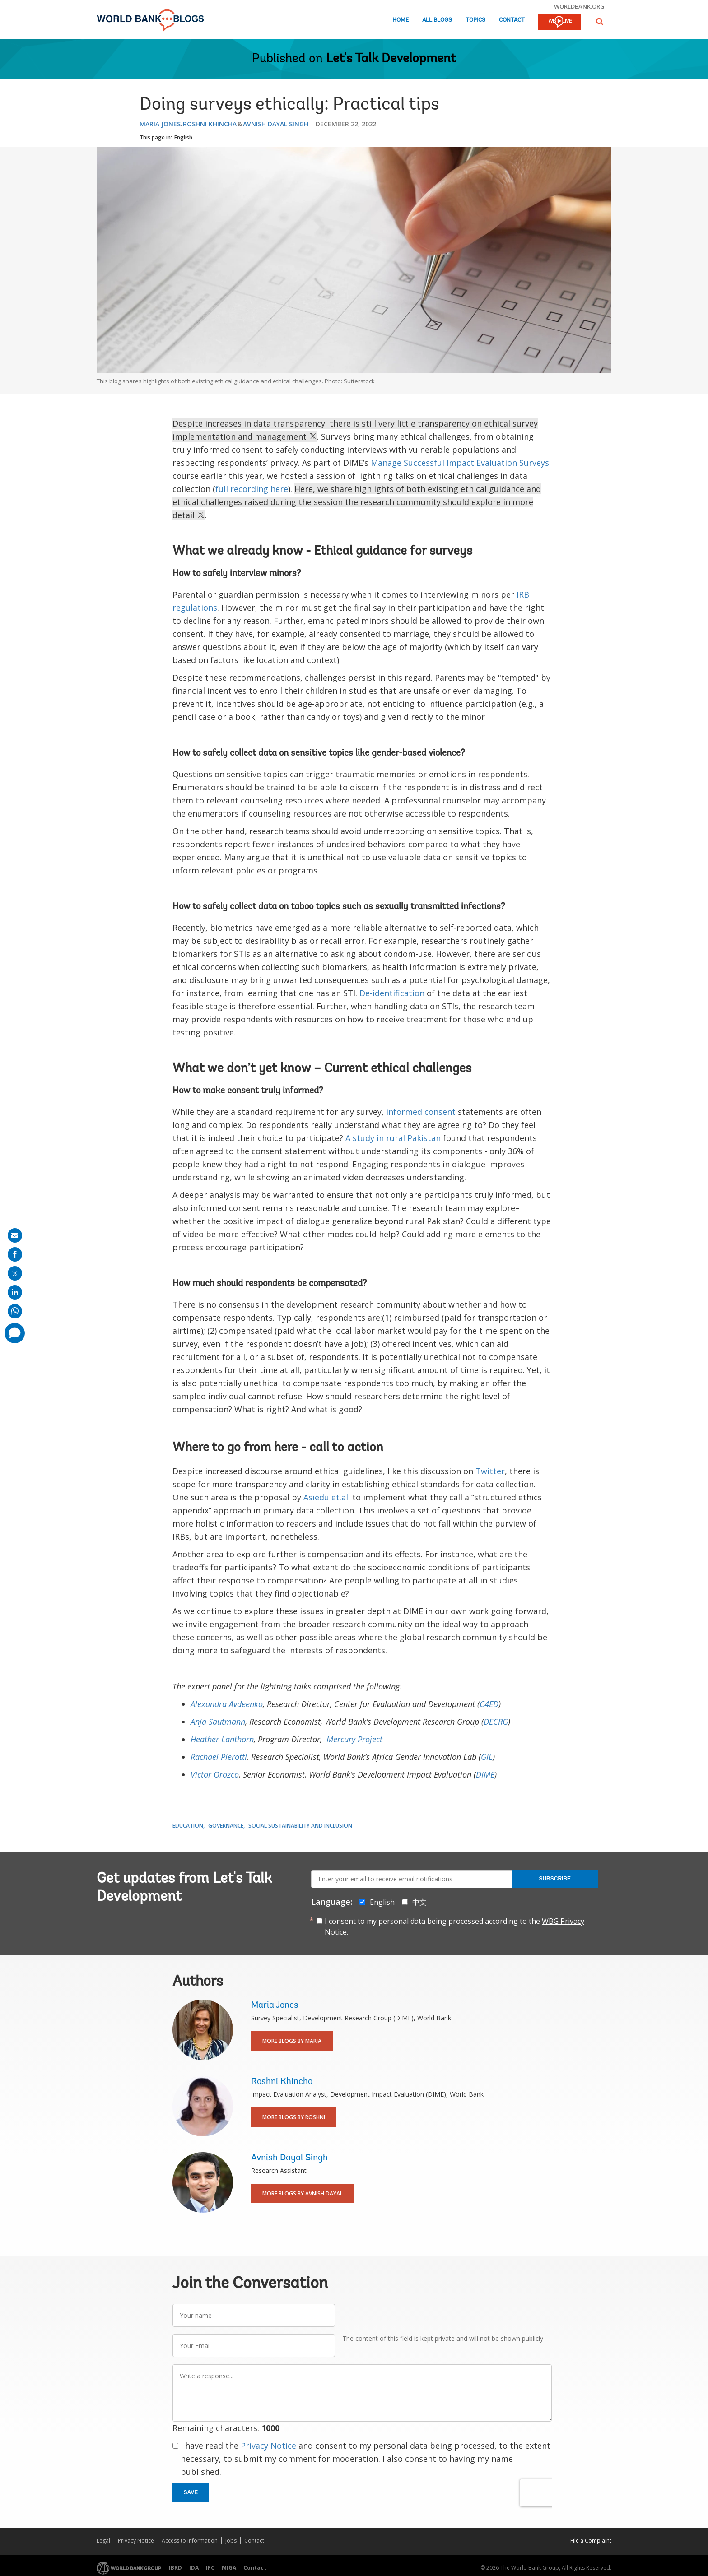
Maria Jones (160, 124)
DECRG (496, 1721)
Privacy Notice (268, 2445)
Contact (512, 20)
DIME (485, 1774)
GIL (487, 1756)
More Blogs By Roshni (293, 2117)
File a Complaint (590, 2540)
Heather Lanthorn (222, 1739)
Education (187, 1825)
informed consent (421, 1111)
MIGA (229, 2567)
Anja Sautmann (218, 1721)
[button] (599, 21)
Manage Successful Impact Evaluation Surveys (460, 462)
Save (191, 2492)
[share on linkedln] (15, 1292)
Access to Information (190, 2540)
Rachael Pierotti (219, 1756)
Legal (103, 2540)
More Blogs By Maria (291, 2041)
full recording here (251, 488)
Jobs (231, 2540)
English (183, 137)
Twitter (490, 1471)
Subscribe (555, 1878)
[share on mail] (15, 1235)
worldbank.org (579, 6)
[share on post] (15, 1273)
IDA (194, 2567)
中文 (419, 1902)
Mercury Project (354, 1739)
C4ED (489, 1704)
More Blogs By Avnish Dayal (302, 2193)
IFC (210, 2567)
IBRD (175, 2567)
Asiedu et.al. (326, 1497)
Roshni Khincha (210, 124)
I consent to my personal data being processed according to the (454, 1926)
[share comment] (15, 1333)
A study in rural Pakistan (393, 1138)
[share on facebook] (15, 1254)
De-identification (391, 993)
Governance (225, 1825)
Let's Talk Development (391, 59)
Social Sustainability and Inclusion (300, 1825)
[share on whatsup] (15, 1311)
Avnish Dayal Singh (275, 124)
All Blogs (437, 20)
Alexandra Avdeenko (227, 1704)
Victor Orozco (215, 1774)
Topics (475, 20)
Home (400, 20)
